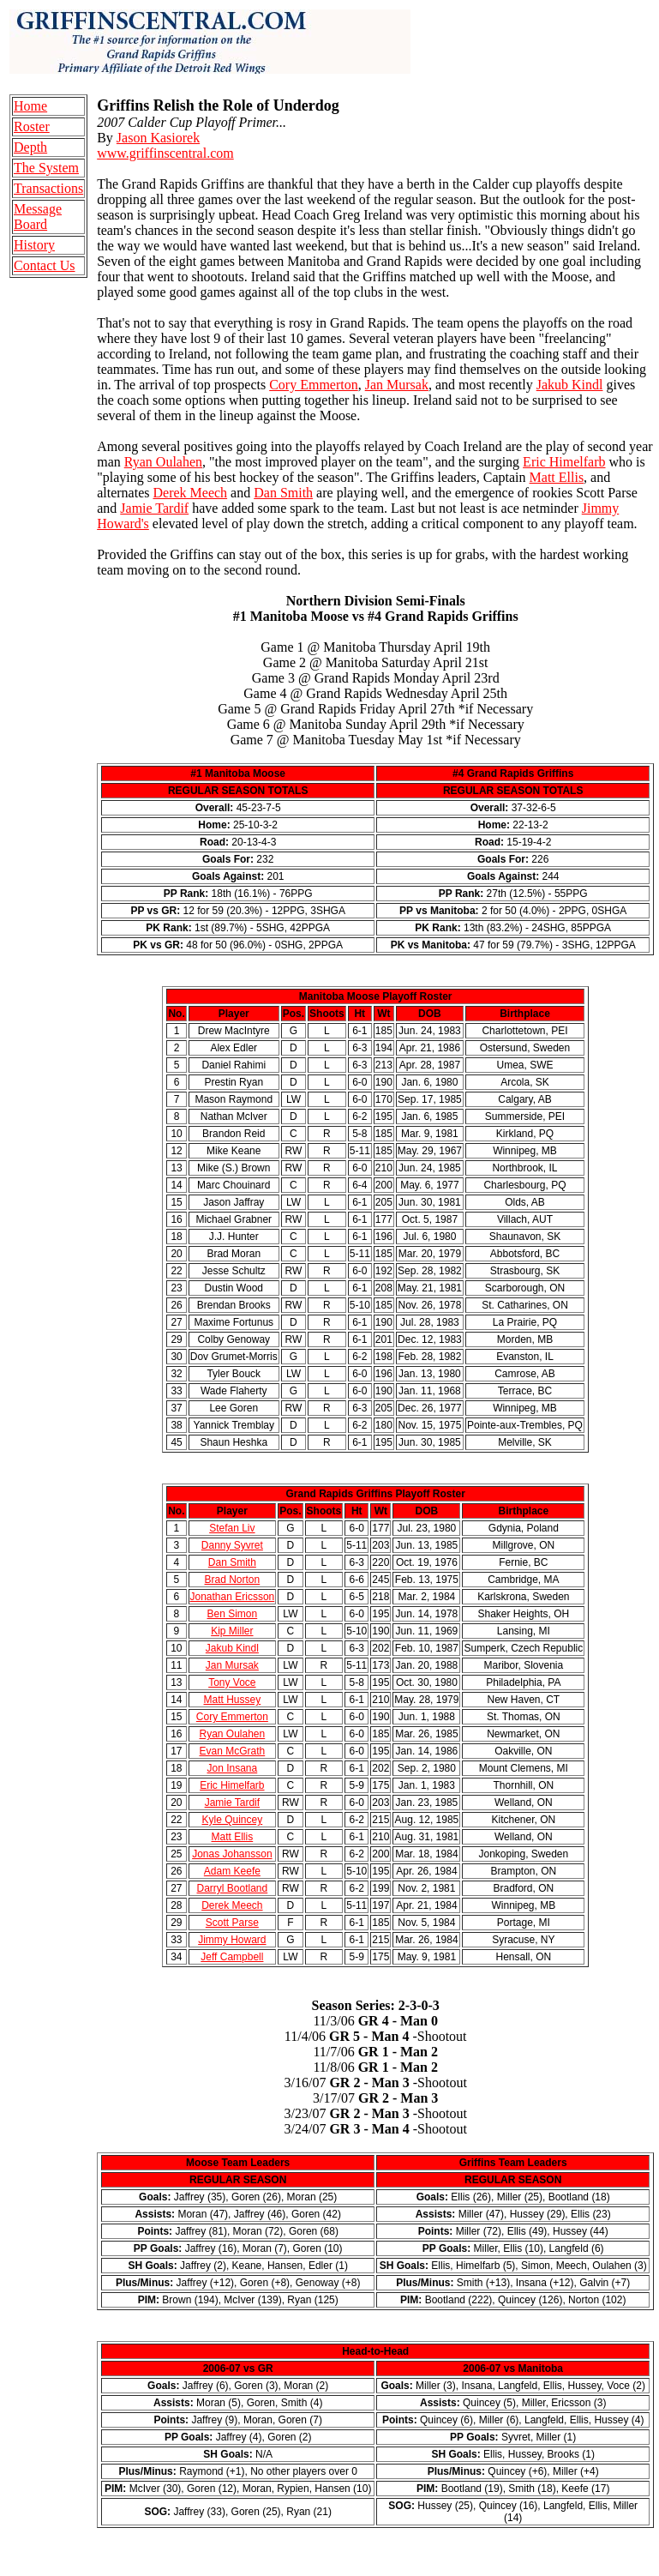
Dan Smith (283, 492)
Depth (30, 147)
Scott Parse (232, 1923)
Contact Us (44, 265)
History (34, 245)
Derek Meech (190, 492)
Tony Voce (231, 1682)
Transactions (48, 188)
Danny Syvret (232, 1545)
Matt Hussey (232, 1700)
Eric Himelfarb (564, 461)
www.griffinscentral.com (165, 153)
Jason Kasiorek (158, 137)
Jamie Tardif (154, 508)
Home (30, 106)
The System (46, 167)
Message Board (38, 217)
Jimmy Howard (232, 1940)
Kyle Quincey (232, 1820)
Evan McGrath (233, 1751)
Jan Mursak (396, 384)
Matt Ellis (557, 477)
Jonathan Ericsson (232, 1597)
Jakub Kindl (569, 384)
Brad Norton (233, 1580)
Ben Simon (232, 1614)
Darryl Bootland (232, 1888)
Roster (32, 126)
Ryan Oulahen (163, 461)
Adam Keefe (232, 1871)
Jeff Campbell (232, 1957)
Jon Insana (232, 1768)
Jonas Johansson (232, 1854)
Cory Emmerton (313, 384)
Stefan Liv (232, 1528)
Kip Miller (232, 1631)
